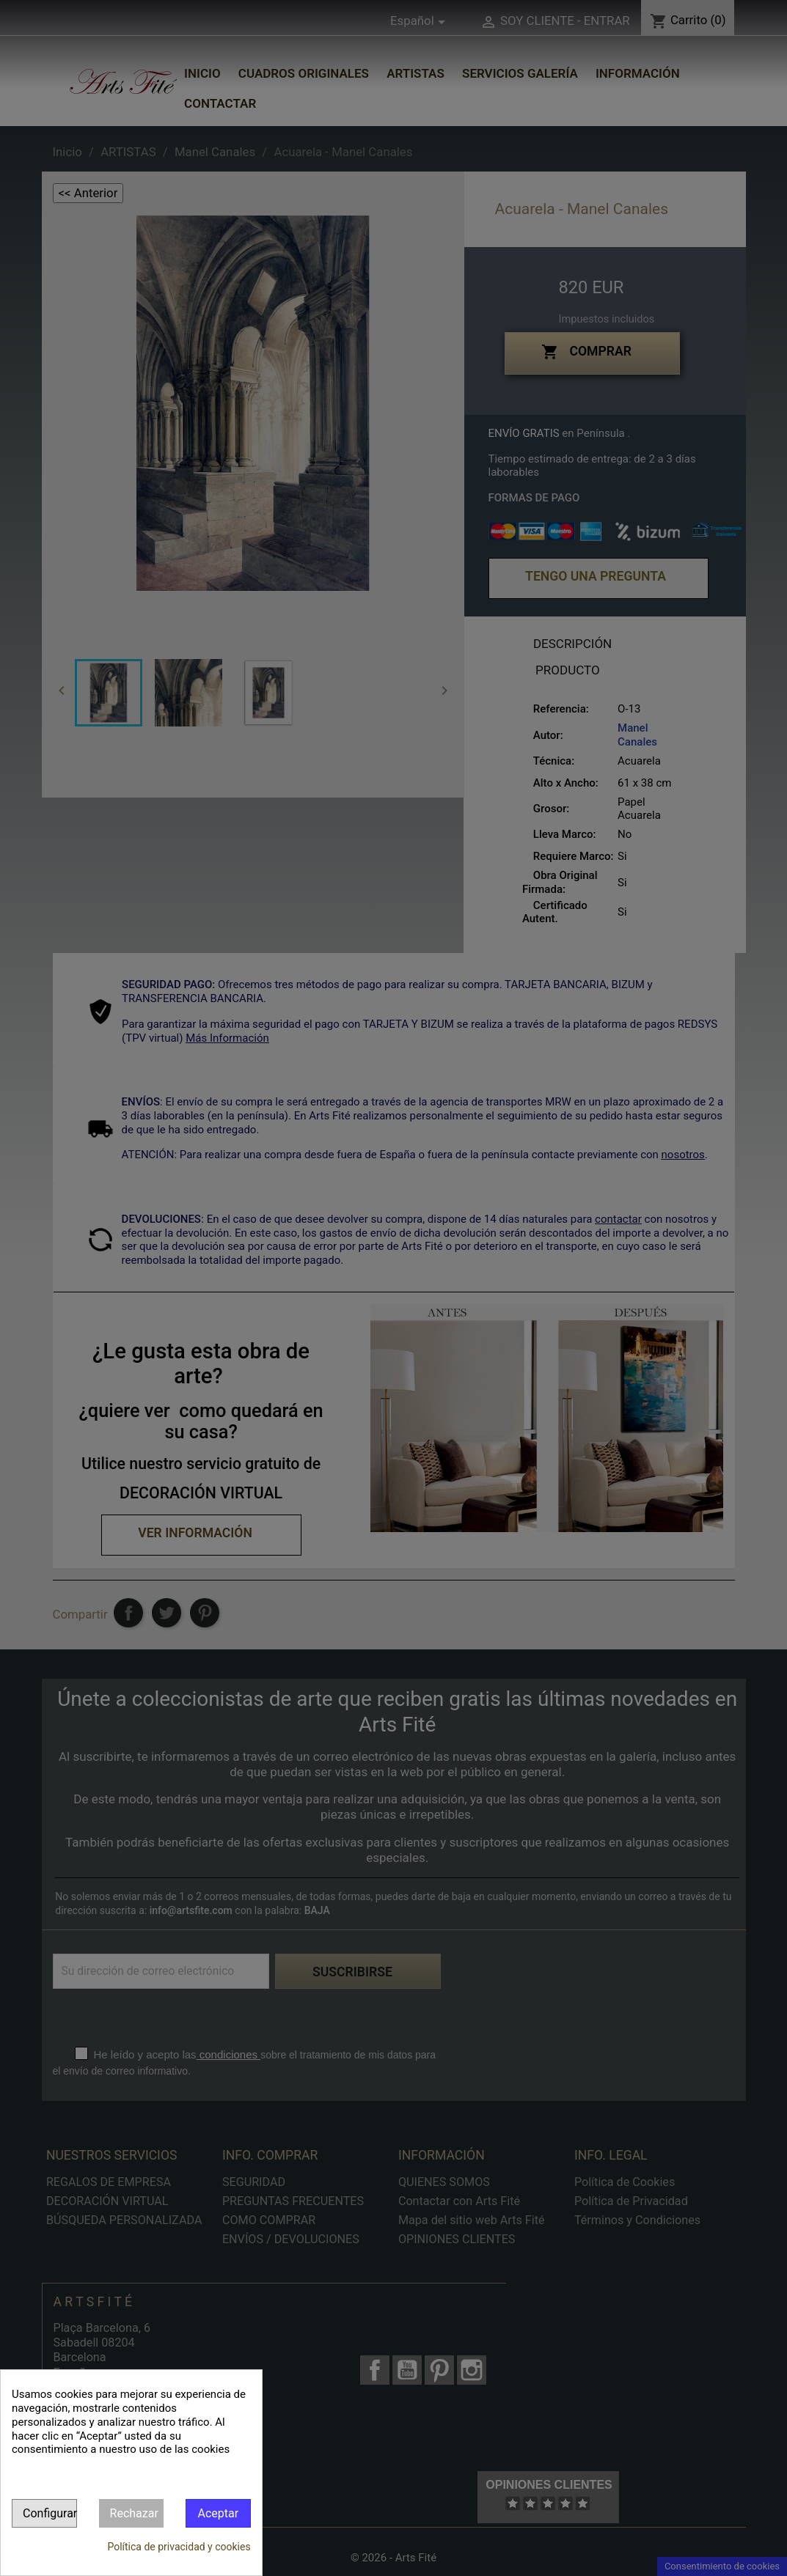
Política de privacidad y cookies (178, 2547)
